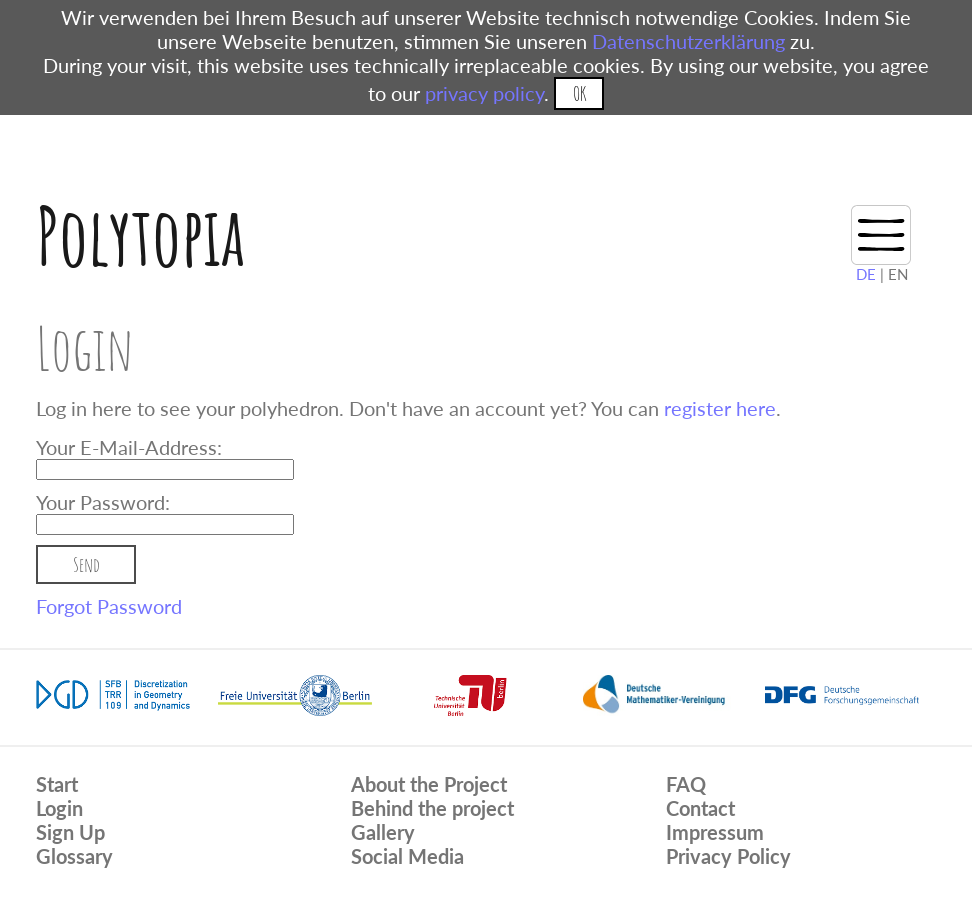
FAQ (686, 784)
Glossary (74, 856)
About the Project (429, 784)
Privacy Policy (728, 856)
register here (720, 408)
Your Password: (103, 502)
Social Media (407, 856)
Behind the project (432, 808)
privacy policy (484, 93)
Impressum (715, 832)
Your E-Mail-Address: (129, 447)
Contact (700, 808)
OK (579, 93)
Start (57, 784)
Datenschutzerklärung (688, 41)
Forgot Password (109, 606)
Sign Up (70, 832)
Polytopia (140, 235)
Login (59, 808)
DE (866, 274)
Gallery (383, 832)
